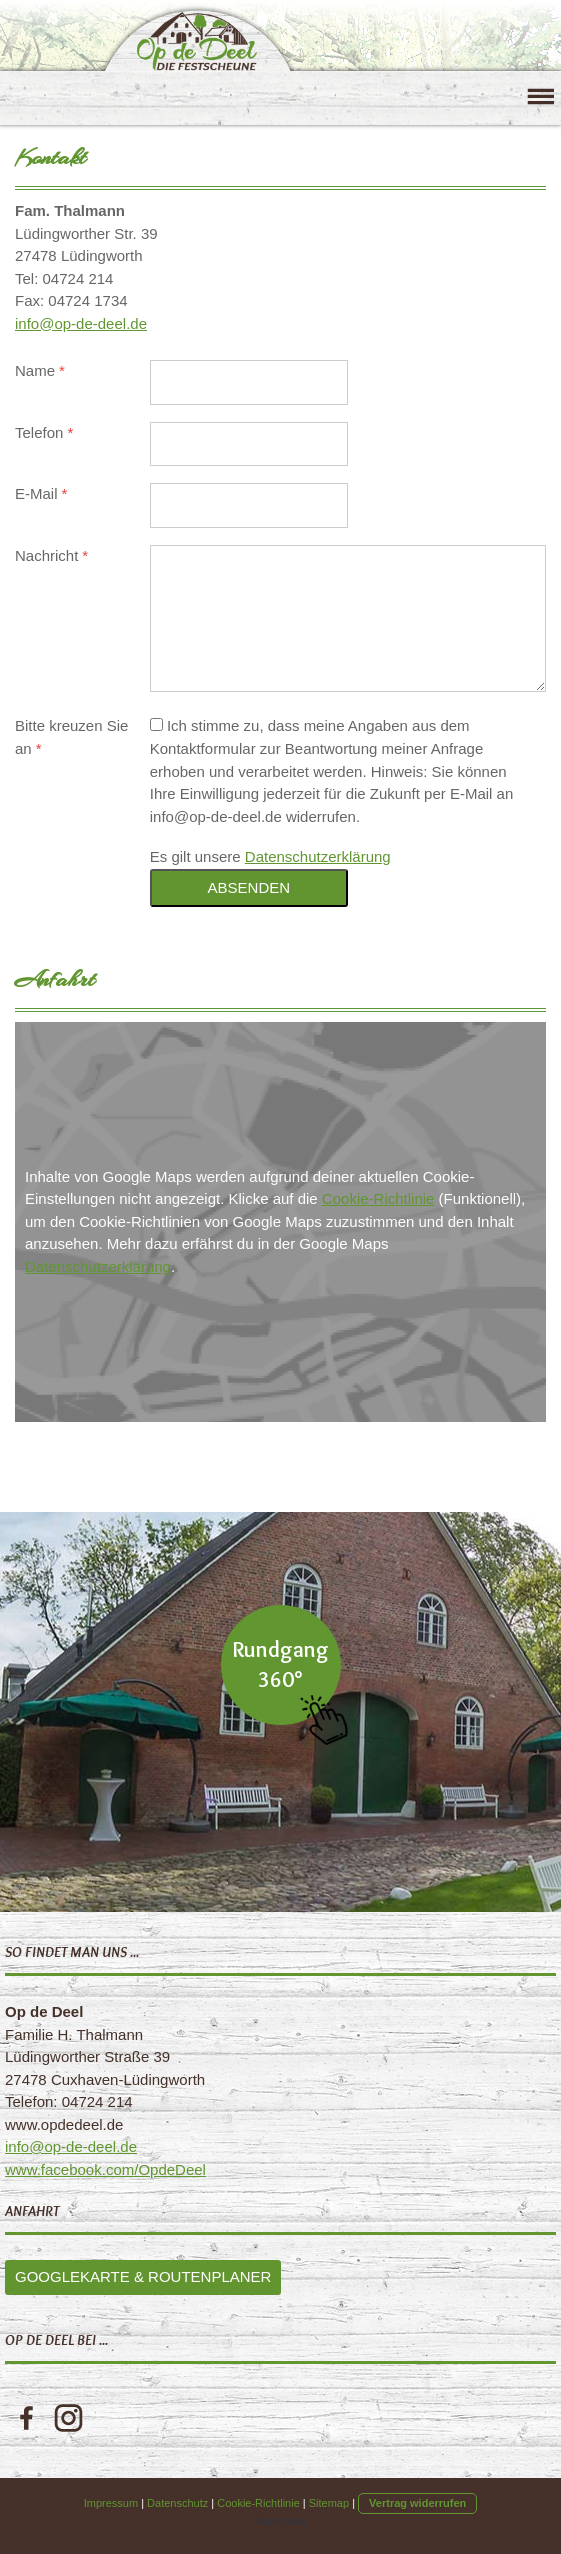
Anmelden (281, 2521)
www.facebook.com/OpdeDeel (105, 2169)
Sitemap (329, 2503)
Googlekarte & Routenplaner (143, 2276)
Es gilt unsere (270, 856)
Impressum (111, 2503)
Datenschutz (177, 2503)
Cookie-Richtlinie (378, 1198)
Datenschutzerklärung (318, 856)
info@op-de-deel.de (81, 323)
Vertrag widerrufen (417, 2503)
